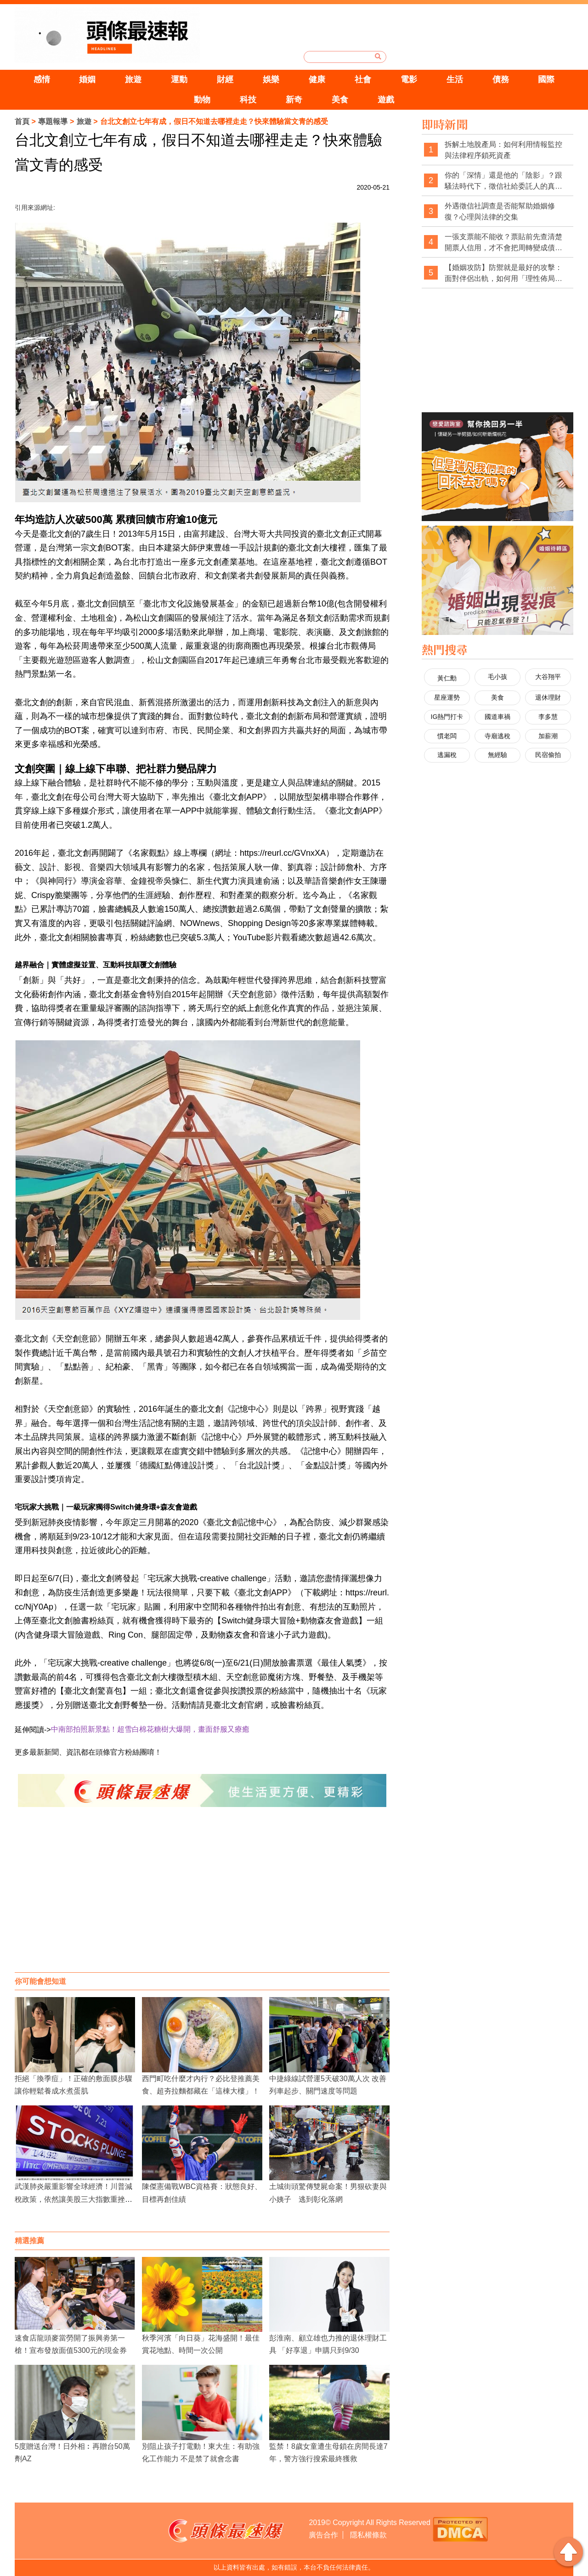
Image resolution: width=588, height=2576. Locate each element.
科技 (248, 99)
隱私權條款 (368, 2535)
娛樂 (271, 79)
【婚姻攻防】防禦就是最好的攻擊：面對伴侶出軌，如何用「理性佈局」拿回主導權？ (503, 273)
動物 (202, 99)
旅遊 (133, 79)
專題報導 (53, 121)
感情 (42, 79)
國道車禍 (497, 716)
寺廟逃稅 (497, 736)
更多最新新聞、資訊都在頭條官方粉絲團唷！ (88, 1752)
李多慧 (548, 716)
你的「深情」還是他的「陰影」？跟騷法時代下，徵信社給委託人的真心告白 (503, 181)
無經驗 (497, 754)
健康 (317, 79)
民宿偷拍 (548, 754)
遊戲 (386, 99)
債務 (500, 79)
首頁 (22, 121)
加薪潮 (548, 736)
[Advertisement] (202, 1899)
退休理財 (548, 697)
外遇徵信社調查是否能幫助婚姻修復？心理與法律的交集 (500, 211)
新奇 (294, 99)
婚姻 (87, 79)
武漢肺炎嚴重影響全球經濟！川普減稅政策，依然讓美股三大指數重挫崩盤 (73, 2199)
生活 (455, 79)
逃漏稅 (447, 754)
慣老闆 (447, 736)
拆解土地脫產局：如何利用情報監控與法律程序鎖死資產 (503, 149)
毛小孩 (497, 676)
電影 (409, 79)
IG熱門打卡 (447, 716)
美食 (340, 99)
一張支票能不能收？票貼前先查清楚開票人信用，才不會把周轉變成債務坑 (503, 243)
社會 (363, 79)
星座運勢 (447, 697)
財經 (225, 79)
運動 (179, 79)
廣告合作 (323, 2535)
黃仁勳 (447, 678)
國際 (546, 79)
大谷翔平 (548, 676)
